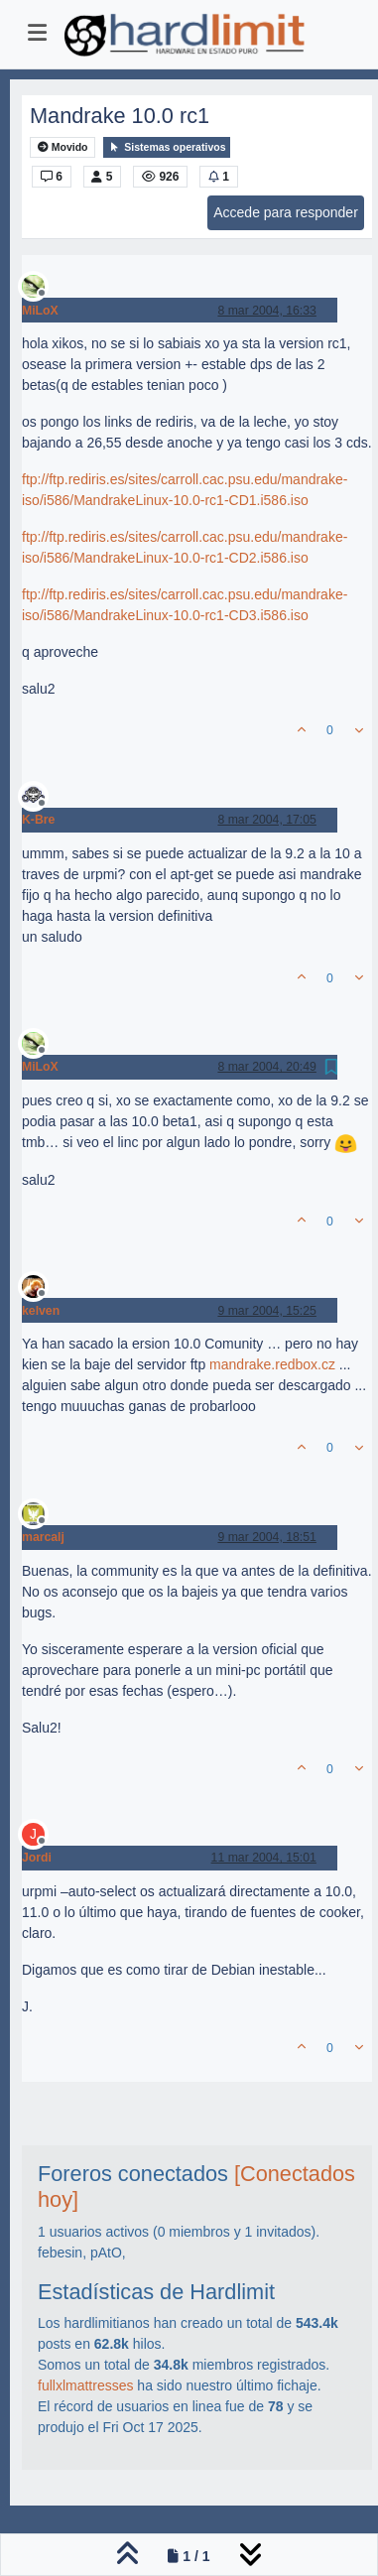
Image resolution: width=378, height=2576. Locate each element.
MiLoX (40, 311)
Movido (63, 147)
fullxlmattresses (85, 2385)
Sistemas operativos (166, 147)
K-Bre (38, 820)
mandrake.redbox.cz (272, 1364)
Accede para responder (285, 212)
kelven (41, 1311)
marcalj (43, 1537)
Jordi (37, 1858)
